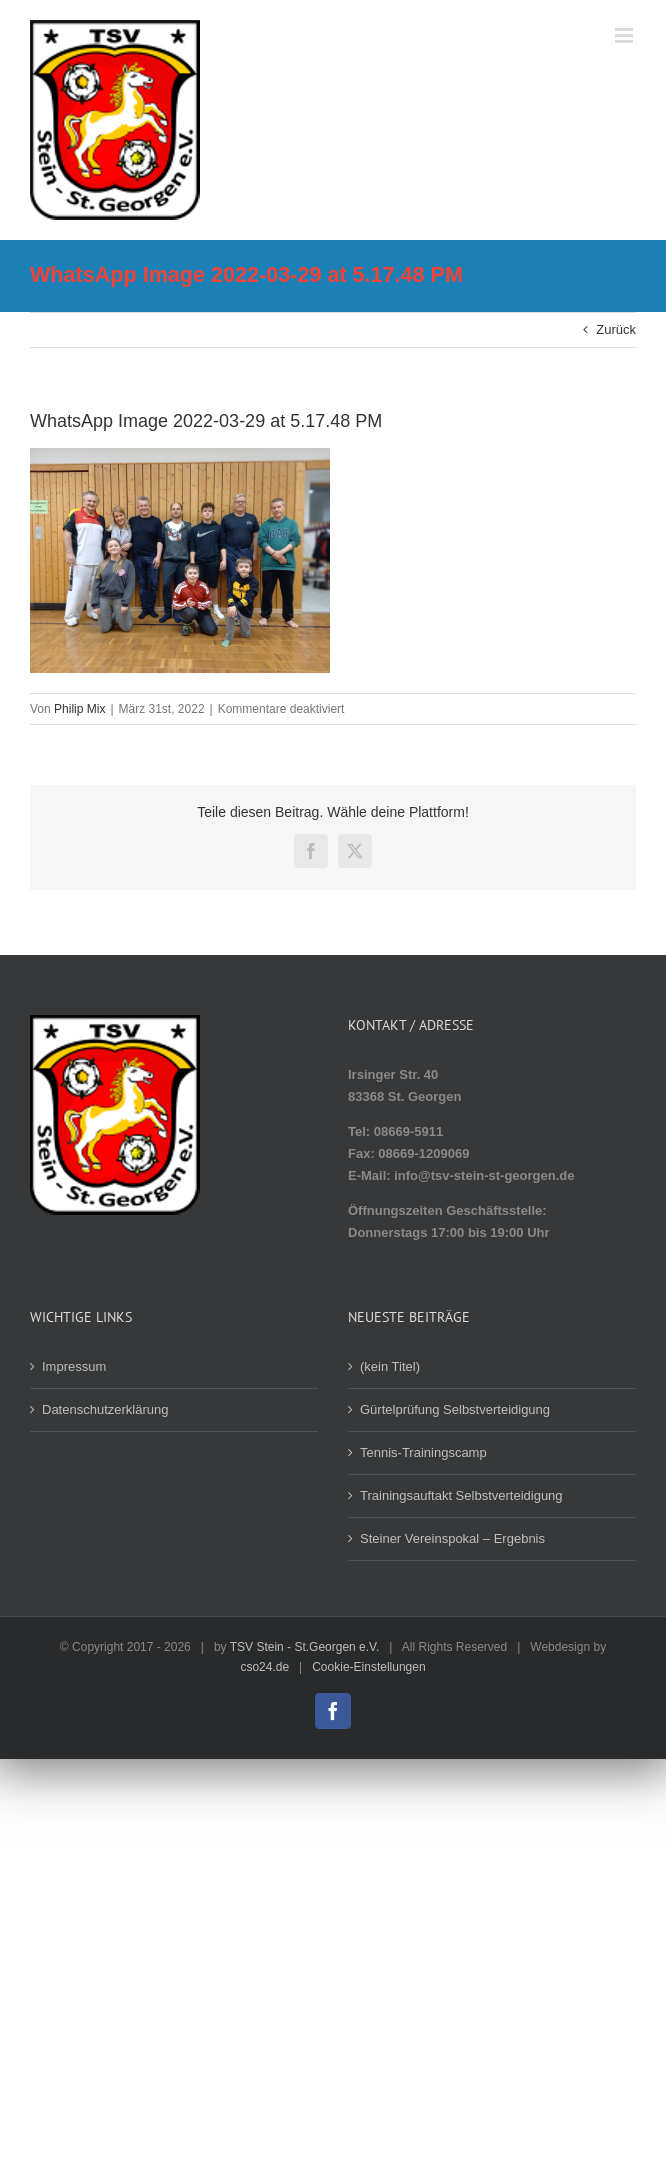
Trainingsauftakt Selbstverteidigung (461, 1495)
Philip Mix (79, 709)
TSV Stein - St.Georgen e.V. (305, 1647)
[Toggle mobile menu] (625, 35)
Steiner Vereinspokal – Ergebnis (452, 1538)
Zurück (616, 329)
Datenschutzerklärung (105, 1409)
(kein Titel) (390, 1366)
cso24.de (264, 1667)
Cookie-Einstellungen (368, 1667)
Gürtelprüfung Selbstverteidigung (455, 1409)
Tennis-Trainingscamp (423, 1452)
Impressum (74, 1366)
